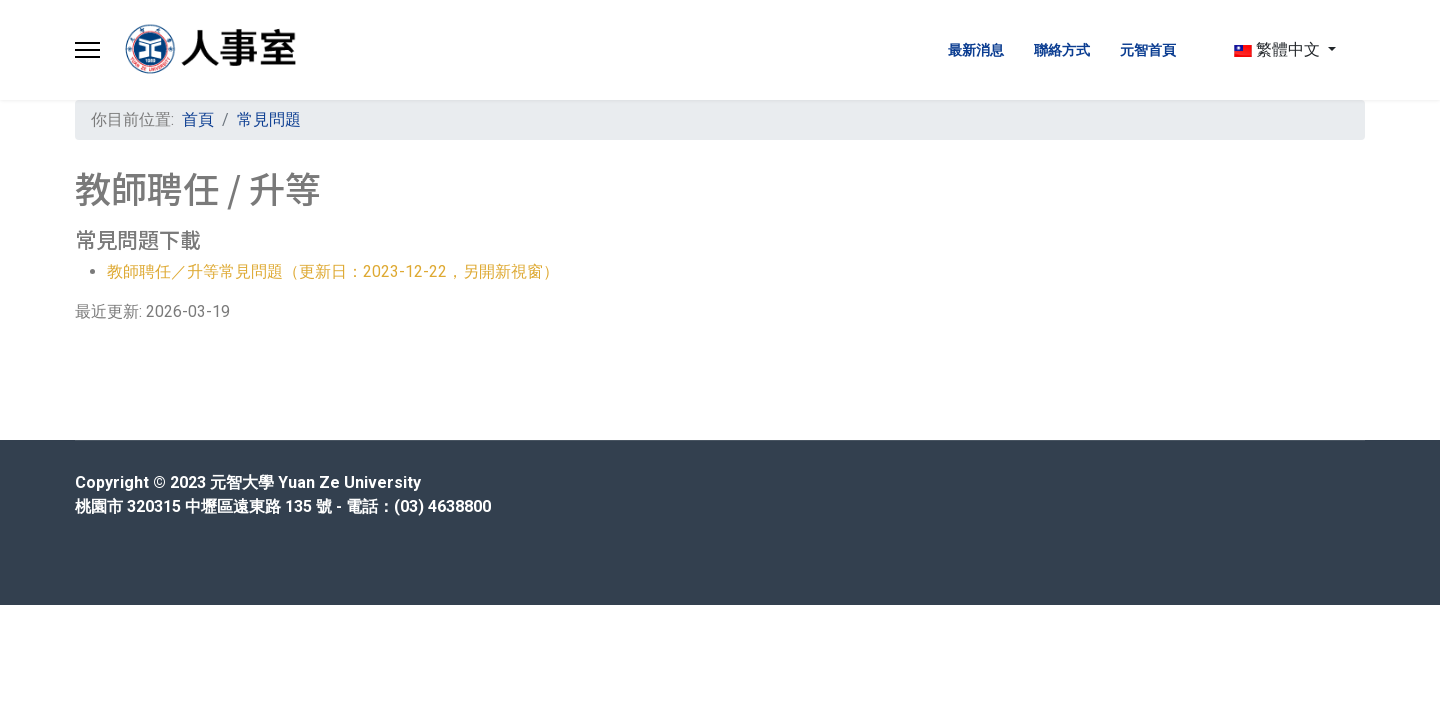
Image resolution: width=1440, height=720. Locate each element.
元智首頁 (1148, 50)
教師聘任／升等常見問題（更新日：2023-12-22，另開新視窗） (333, 271)
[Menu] (87, 50)
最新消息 (976, 50)
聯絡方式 (1062, 50)
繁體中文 (1277, 49)
